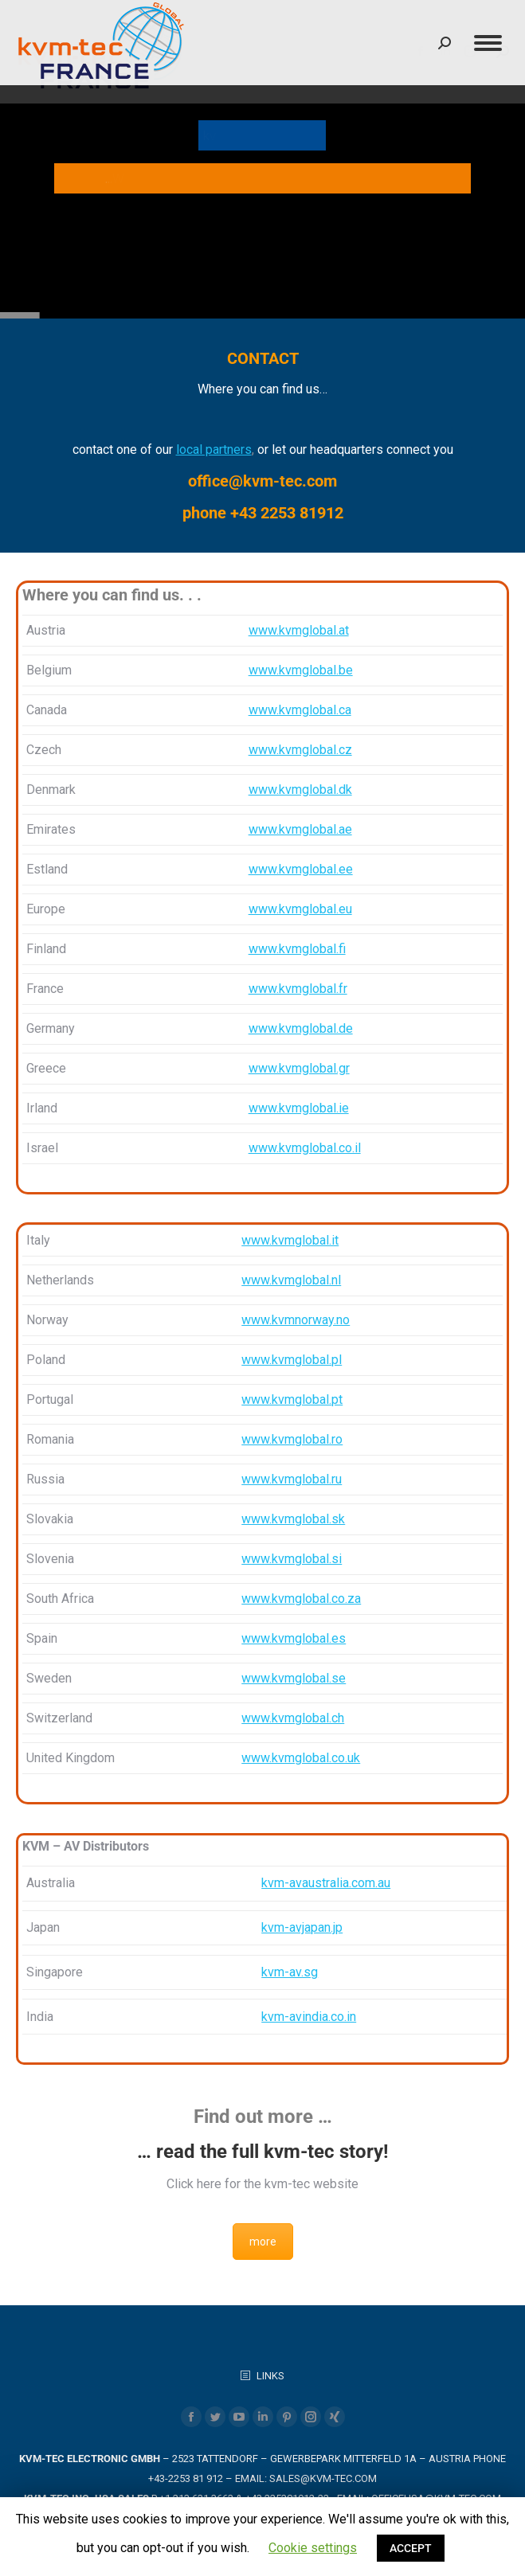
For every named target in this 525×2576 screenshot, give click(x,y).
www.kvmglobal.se (293, 1678)
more (262, 2241)
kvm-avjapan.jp (302, 1927)
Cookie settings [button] (312, 2547)
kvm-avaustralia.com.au (325, 1882)
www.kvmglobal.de (301, 1028)
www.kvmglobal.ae (300, 829)
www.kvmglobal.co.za (301, 1598)
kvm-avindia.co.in (308, 2016)
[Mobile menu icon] (488, 43)
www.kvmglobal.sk (293, 1518)
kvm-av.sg (289, 1972)
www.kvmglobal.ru (291, 1479)
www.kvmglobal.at (299, 630)
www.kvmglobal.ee (301, 869)
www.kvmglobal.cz (300, 749)
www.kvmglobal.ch (292, 1718)
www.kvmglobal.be (301, 670)
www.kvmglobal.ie (299, 1108)
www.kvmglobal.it (290, 1240)
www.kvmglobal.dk (300, 789)
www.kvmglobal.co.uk (300, 1757)
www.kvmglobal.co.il (305, 1147)
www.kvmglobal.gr (299, 1068)
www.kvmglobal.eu (300, 909)
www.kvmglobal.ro (292, 1439)
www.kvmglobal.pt (292, 1399)
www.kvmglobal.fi (297, 948)
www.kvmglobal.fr (298, 988)
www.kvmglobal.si (291, 1558)
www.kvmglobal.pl (291, 1359)
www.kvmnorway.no (295, 1319)
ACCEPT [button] (411, 2548)
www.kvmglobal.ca (300, 709)
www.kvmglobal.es (293, 1638)
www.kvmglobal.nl (291, 1280)
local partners (214, 449)
